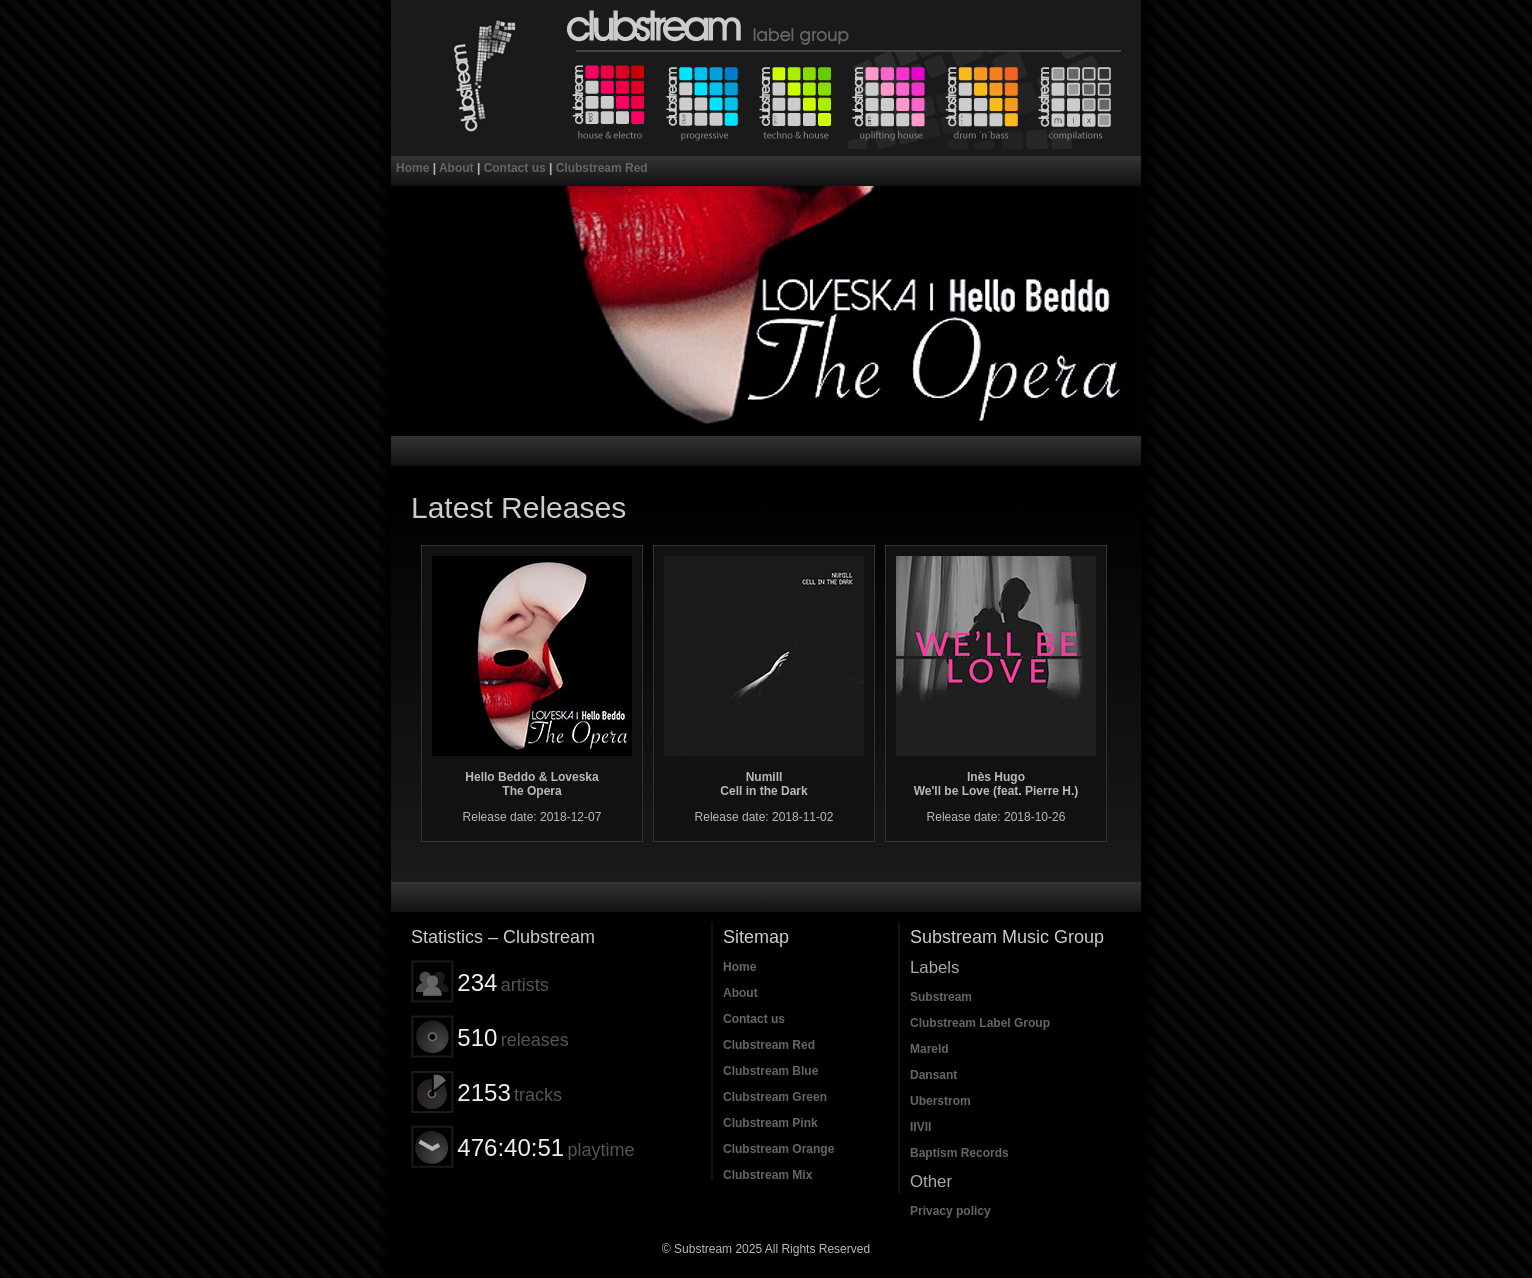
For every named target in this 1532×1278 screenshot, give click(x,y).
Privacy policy (950, 1211)
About (456, 168)
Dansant (933, 1075)
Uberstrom (940, 1101)
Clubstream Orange (984, 100)
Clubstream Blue (702, 100)
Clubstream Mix (1078, 100)
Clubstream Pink (890, 100)
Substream (941, 997)
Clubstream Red (608, 100)
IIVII (920, 1127)
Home (412, 168)
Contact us (515, 168)
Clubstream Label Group (980, 1023)
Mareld (929, 1049)
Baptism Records (959, 1153)
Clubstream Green (796, 100)
